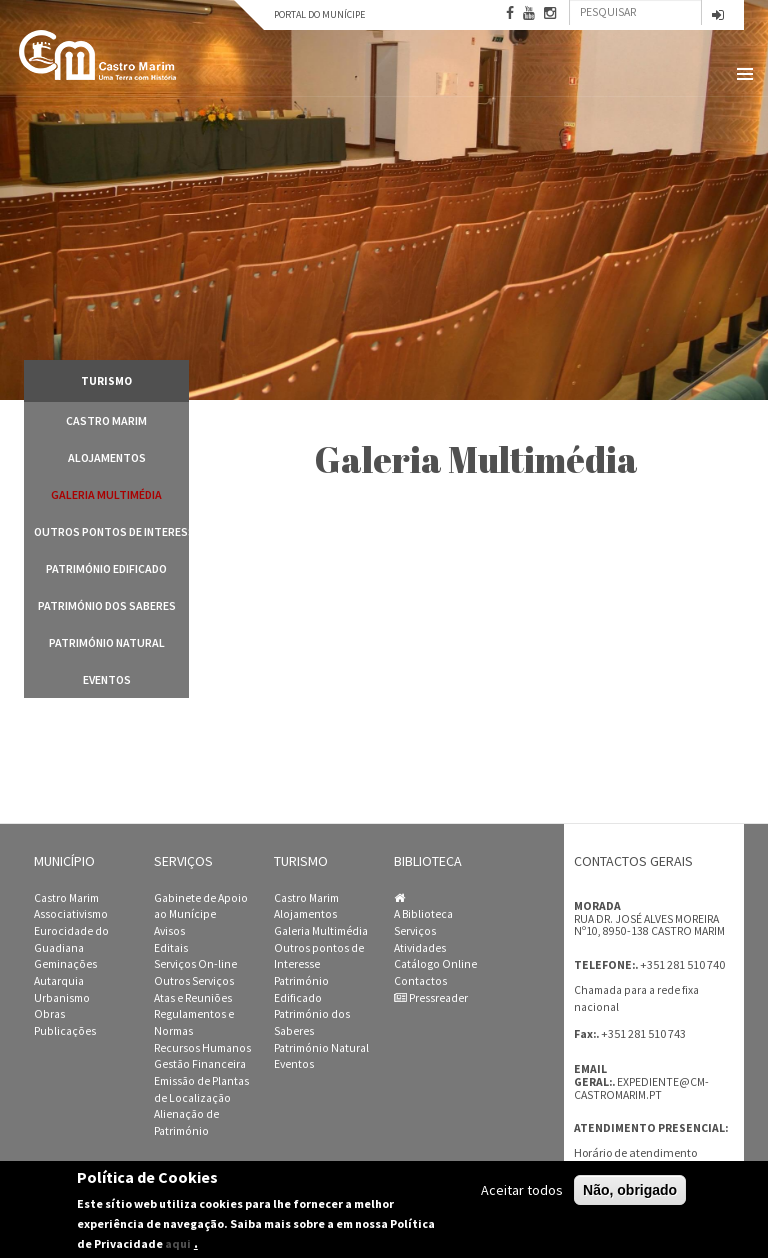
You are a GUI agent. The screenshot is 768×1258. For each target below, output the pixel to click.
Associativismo (71, 914)
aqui (178, 1243)
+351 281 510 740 (682, 964)
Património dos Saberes (107, 605)
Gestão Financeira (200, 1064)
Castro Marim (106, 420)
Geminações (65, 964)
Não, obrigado (630, 1190)
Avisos (169, 931)
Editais (171, 948)
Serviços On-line (195, 964)
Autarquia (59, 981)
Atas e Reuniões (193, 998)
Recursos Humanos (202, 1048)
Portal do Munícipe (319, 14)
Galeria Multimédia (106, 494)
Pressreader (431, 998)
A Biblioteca (423, 914)
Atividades (420, 948)
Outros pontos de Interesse (111, 531)
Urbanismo (62, 998)
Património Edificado (106, 568)
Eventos (107, 679)
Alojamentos (107, 457)
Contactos (420, 981)
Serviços (415, 931)
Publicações (65, 1031)
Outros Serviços (194, 981)
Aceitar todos (522, 1190)
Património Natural (107, 642)
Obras (49, 1014)
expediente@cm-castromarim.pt (641, 1088)
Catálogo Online (435, 964)
